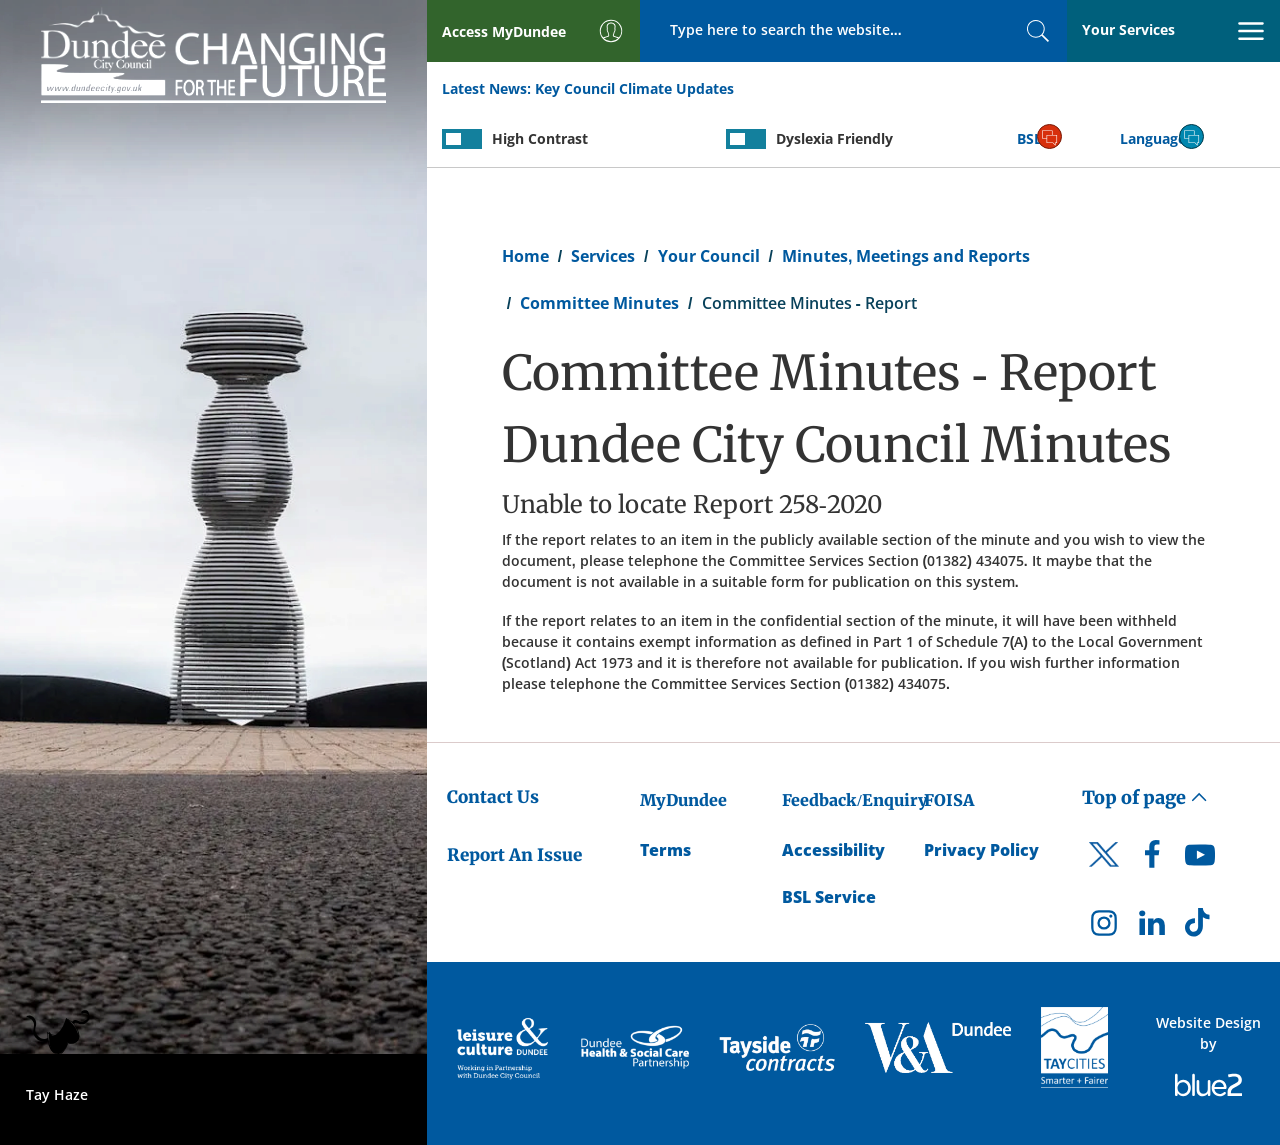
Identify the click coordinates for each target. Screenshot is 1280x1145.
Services (603, 256)
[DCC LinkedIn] (1152, 928)
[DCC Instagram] (1104, 928)
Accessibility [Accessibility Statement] (833, 850)
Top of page (1145, 797)
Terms (665, 850)
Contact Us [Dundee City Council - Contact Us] (493, 797)
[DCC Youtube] (1200, 860)
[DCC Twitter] (1104, 872)
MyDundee (683, 800)
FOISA (949, 800)
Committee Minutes (599, 303)
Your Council (709, 256)
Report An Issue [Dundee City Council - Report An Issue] (514, 855)
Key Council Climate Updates (634, 88)
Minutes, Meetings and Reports (906, 256)
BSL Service (829, 897)
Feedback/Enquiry (854, 800)
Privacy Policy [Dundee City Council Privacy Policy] (981, 850)
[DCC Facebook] (1152, 860)
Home (525, 256)
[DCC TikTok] (1200, 928)
